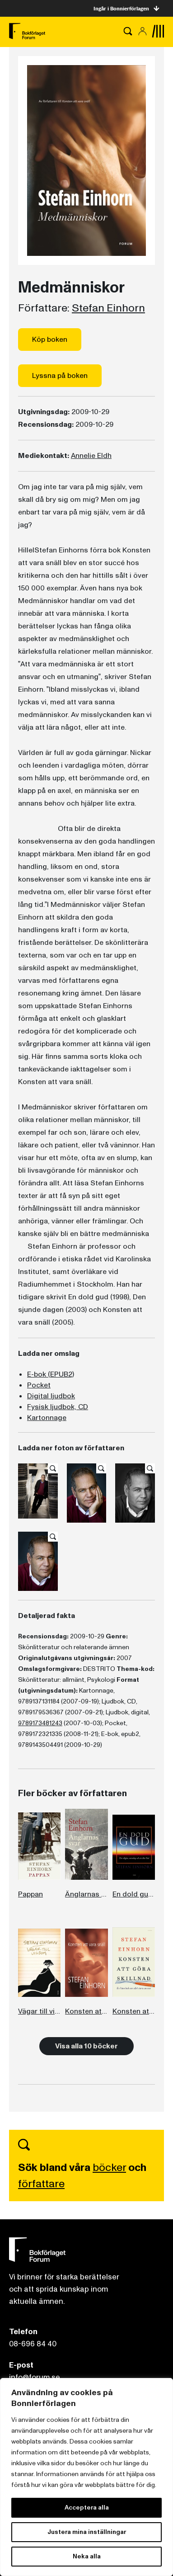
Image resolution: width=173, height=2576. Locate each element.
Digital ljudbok (51, 1396)
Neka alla (87, 2556)
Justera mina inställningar (86, 2532)
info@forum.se (34, 2377)
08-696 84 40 (32, 2344)
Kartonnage (46, 1418)
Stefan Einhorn (108, 308)
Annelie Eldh (91, 456)
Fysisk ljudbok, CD (57, 1407)
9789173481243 (40, 1723)
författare (41, 2183)
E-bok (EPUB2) (50, 1374)
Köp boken (49, 339)
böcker (109, 2167)
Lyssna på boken (60, 376)
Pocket (39, 1385)
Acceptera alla (87, 2507)
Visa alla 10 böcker (86, 2046)
